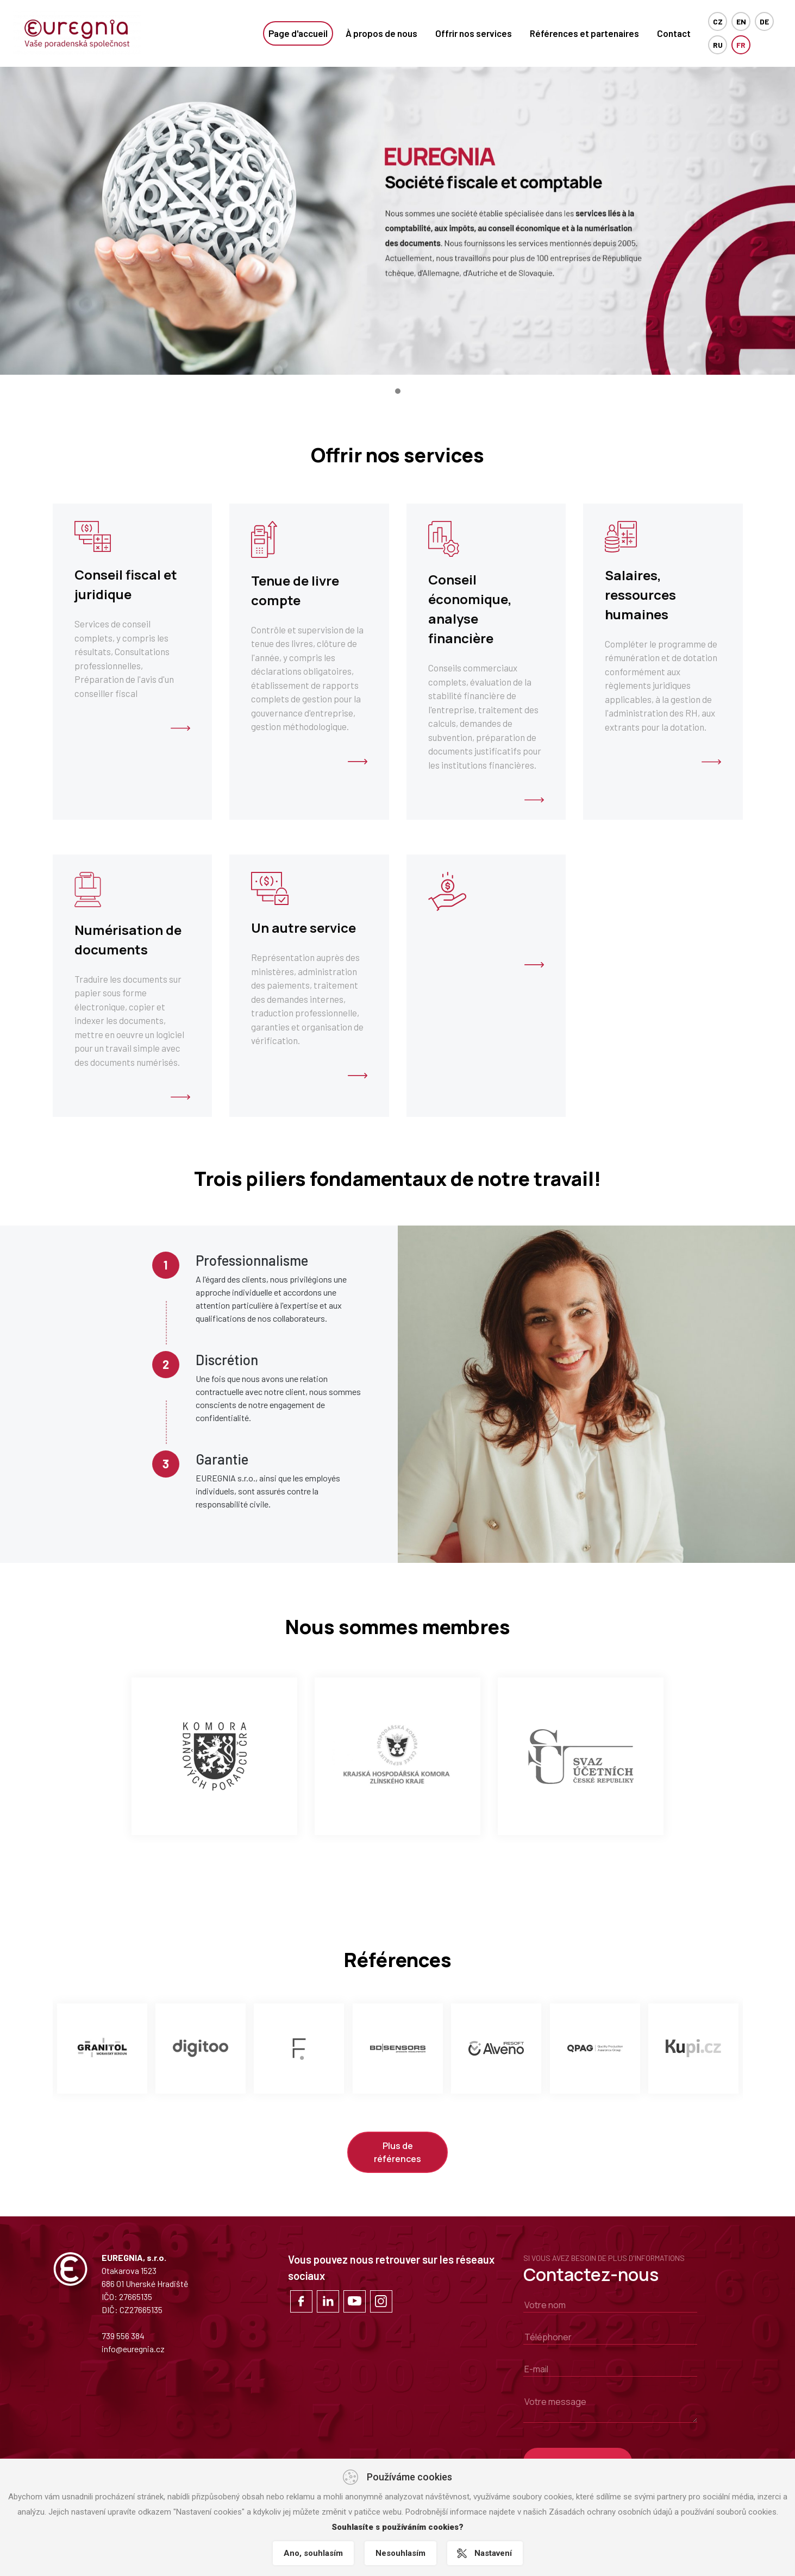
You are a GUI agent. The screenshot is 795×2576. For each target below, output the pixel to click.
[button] (397, 391)
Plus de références (397, 2152)
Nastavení (493, 2553)
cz (718, 21)
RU (718, 44)
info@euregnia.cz (133, 2348)
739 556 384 (123, 2335)
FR (741, 44)
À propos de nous (381, 33)
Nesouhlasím (400, 2553)
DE (764, 21)
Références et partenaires (584, 33)
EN (741, 21)
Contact (674, 33)
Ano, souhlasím (313, 2553)
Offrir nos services (473, 33)
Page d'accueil (298, 33)
